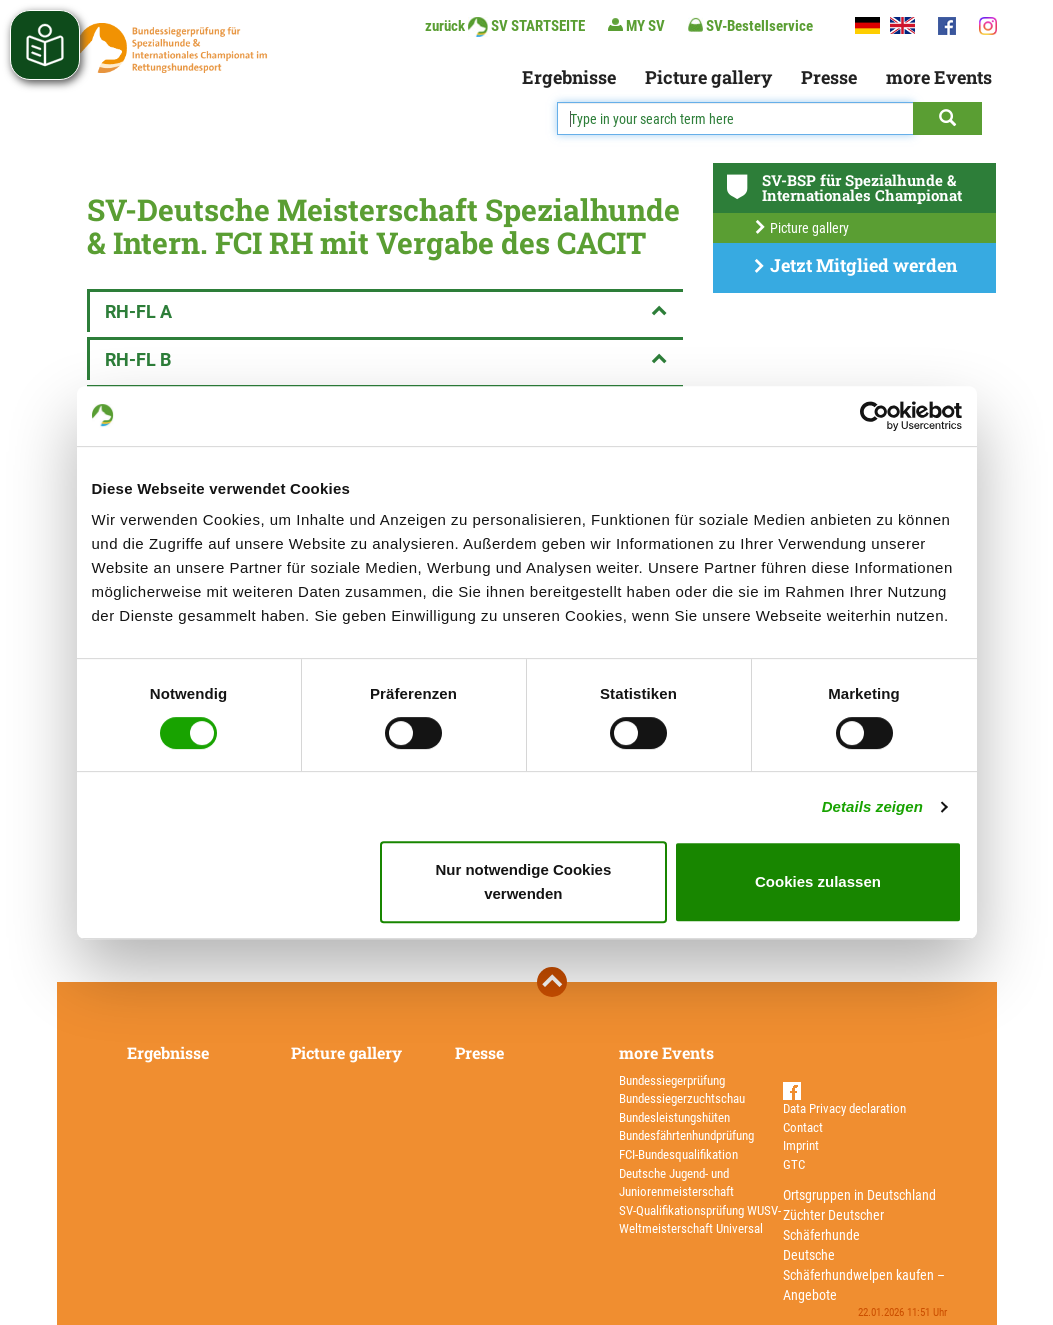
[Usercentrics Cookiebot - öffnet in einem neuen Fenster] (874, 416)
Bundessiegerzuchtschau (682, 1098)
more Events (939, 77)
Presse (829, 77)
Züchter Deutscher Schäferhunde (833, 1225)
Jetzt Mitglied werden (854, 265)
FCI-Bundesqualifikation (678, 1154)
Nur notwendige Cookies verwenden (523, 881)
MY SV (636, 25)
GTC (794, 1164)
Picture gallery (708, 77)
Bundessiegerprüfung (672, 1080)
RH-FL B (387, 360)
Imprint (801, 1145)
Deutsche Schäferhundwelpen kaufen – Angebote (864, 1275)
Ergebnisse (569, 77)
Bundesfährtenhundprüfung (686, 1135)
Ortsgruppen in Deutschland (859, 1195)
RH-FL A (387, 312)
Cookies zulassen (818, 881)
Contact (803, 1127)
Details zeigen (872, 806)
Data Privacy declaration (844, 1108)
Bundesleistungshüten (674, 1117)
